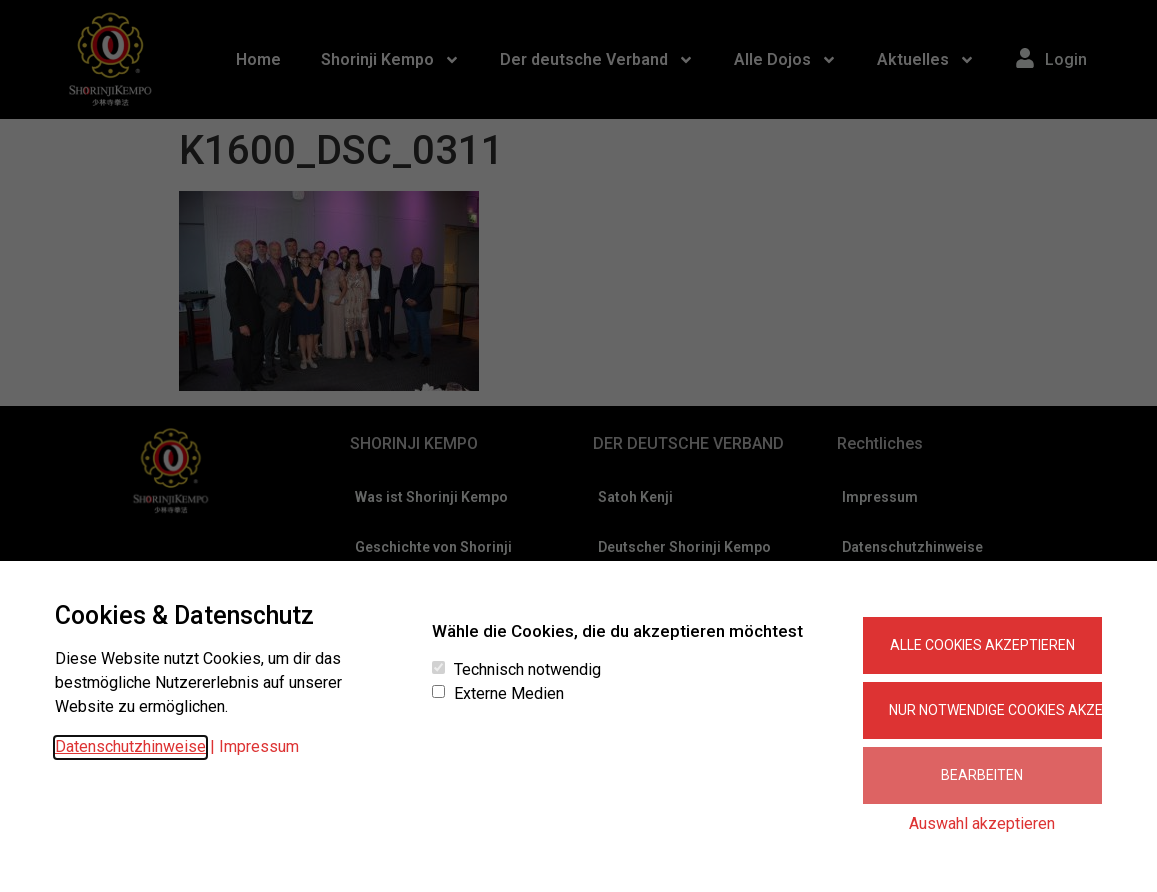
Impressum (259, 746)
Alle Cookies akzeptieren (982, 645)
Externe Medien (509, 694)
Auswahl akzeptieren (982, 823)
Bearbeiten (982, 775)
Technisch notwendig (527, 670)
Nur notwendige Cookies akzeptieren (995, 710)
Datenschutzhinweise (130, 746)
